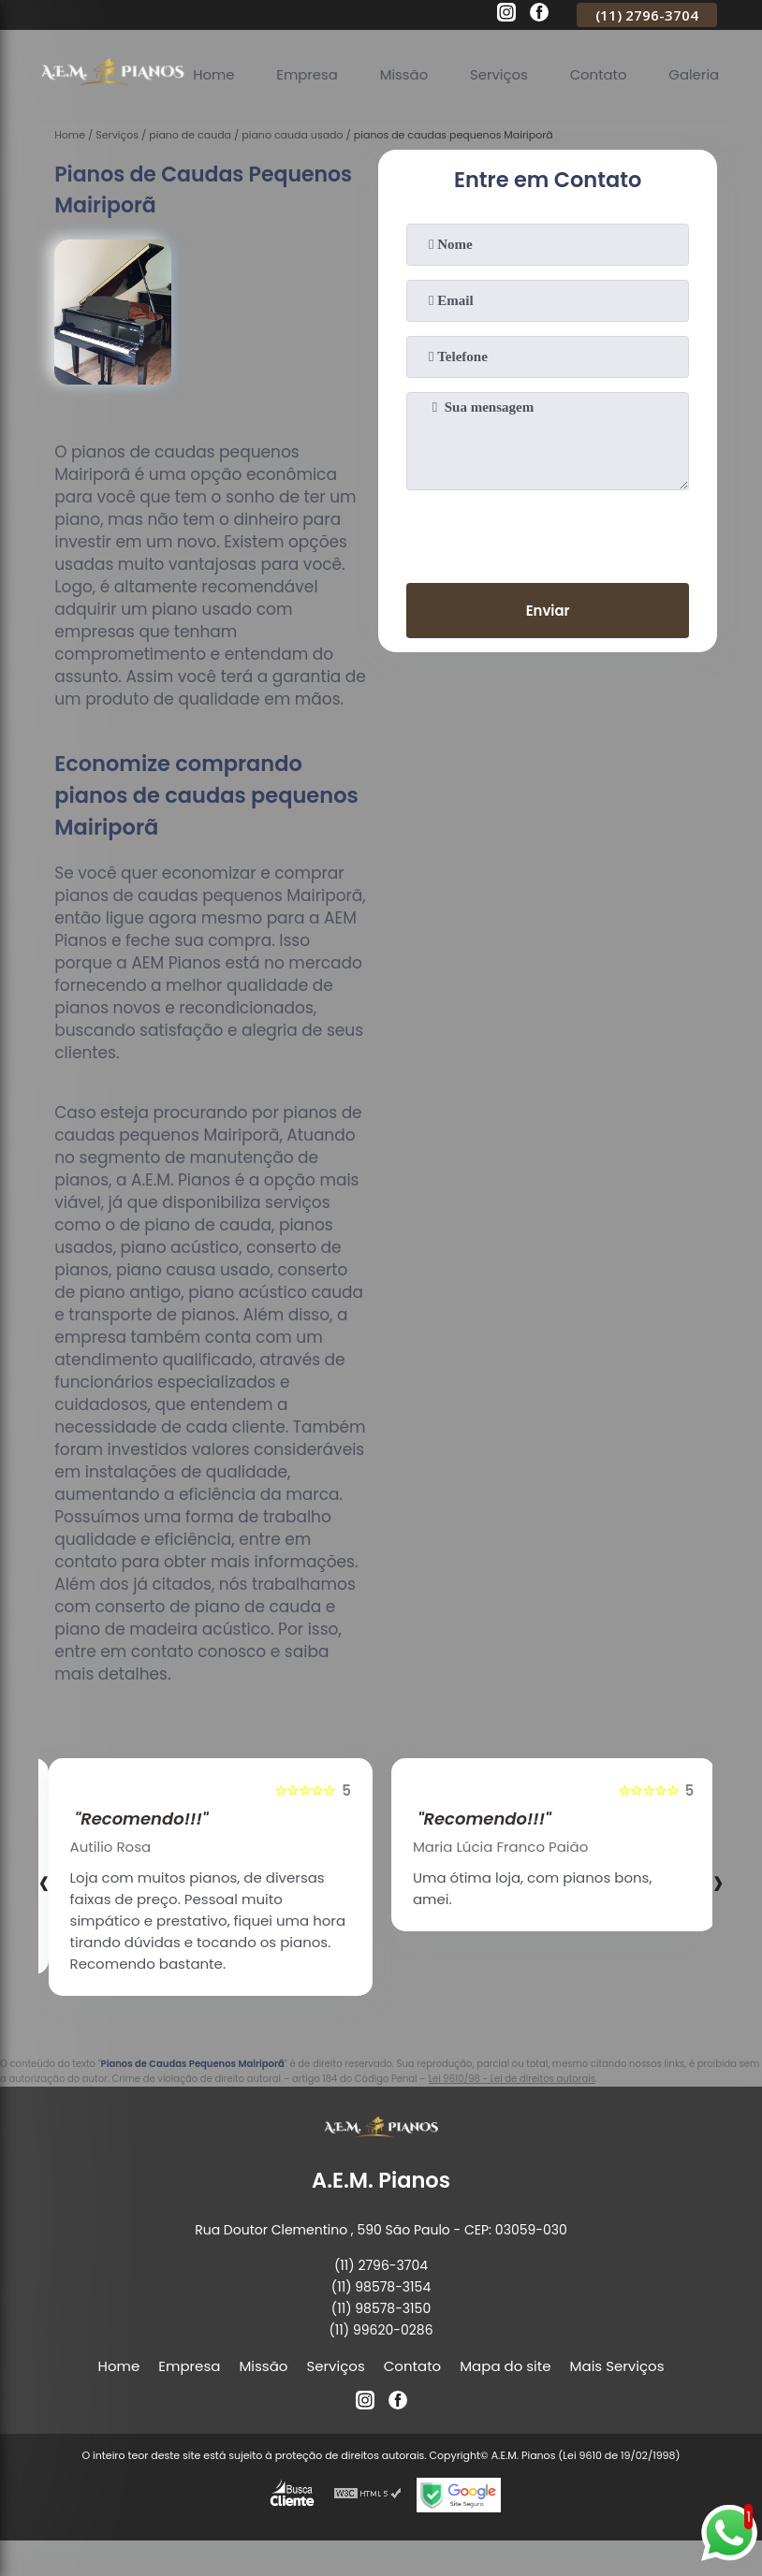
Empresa (308, 74)
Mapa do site (505, 2366)
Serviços (501, 74)
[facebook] (539, 15)
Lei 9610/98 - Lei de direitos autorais (512, 2079)
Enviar (548, 610)
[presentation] (547, 532)
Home (214, 74)
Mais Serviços (617, 2366)
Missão (405, 74)
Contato (600, 74)
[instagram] (506, 15)
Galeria (697, 74)
